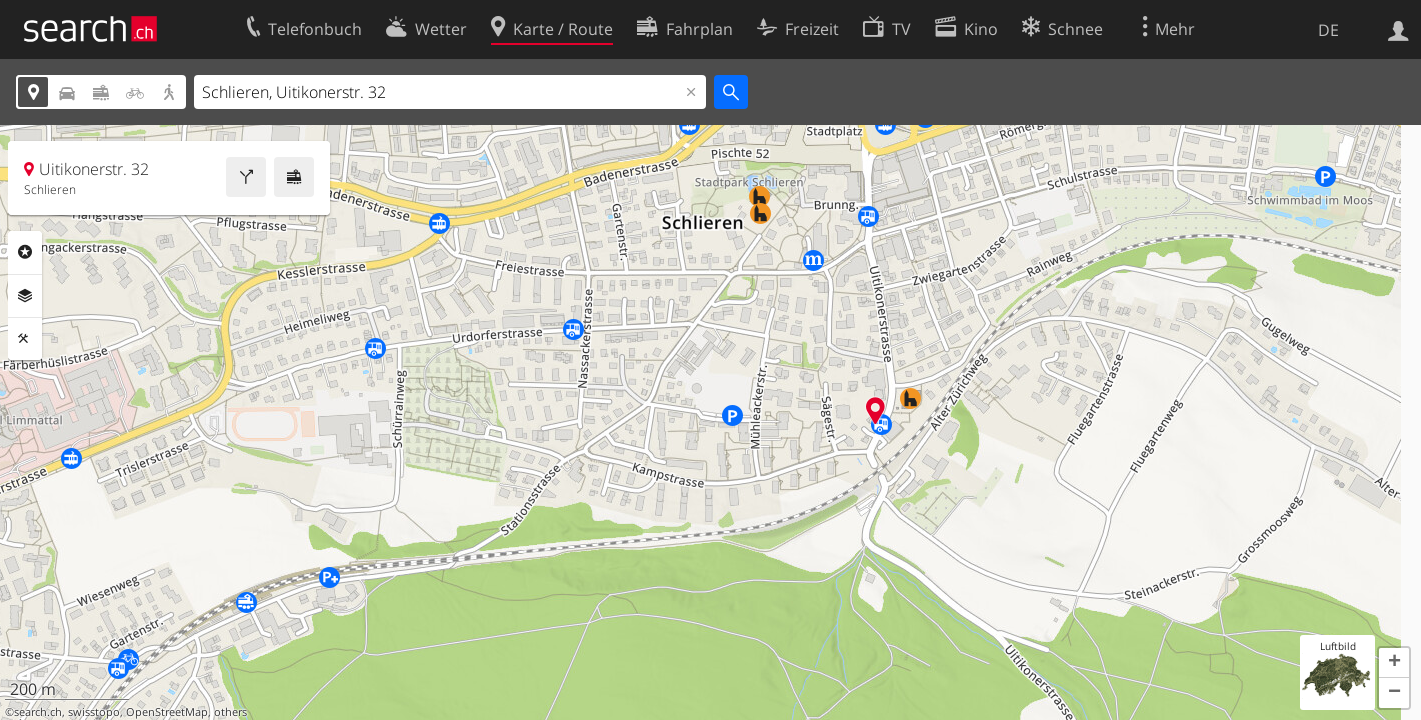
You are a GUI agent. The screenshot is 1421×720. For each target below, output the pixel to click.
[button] (1394, 663)
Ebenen (25, 296)
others (230, 712)
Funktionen (25, 339)
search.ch (38, 712)
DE (1328, 30)
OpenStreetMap (167, 712)
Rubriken (25, 252)
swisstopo (94, 712)
